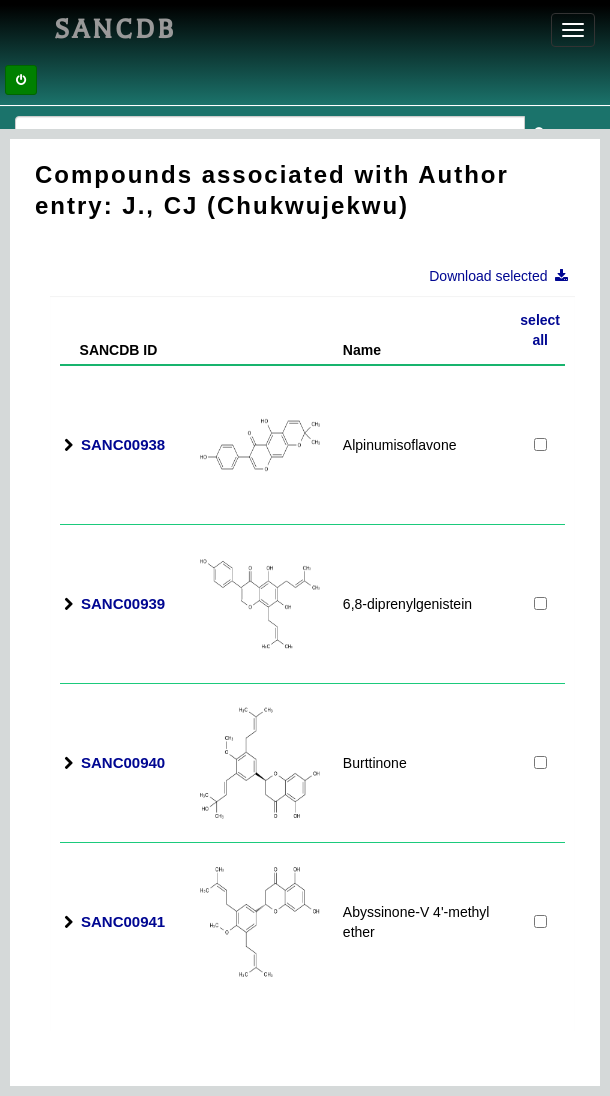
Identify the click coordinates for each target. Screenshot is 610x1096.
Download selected (504, 276)
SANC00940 (123, 762)
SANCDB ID (110, 350)
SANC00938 (123, 444)
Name (362, 350)
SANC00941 (123, 921)
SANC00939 (123, 603)
